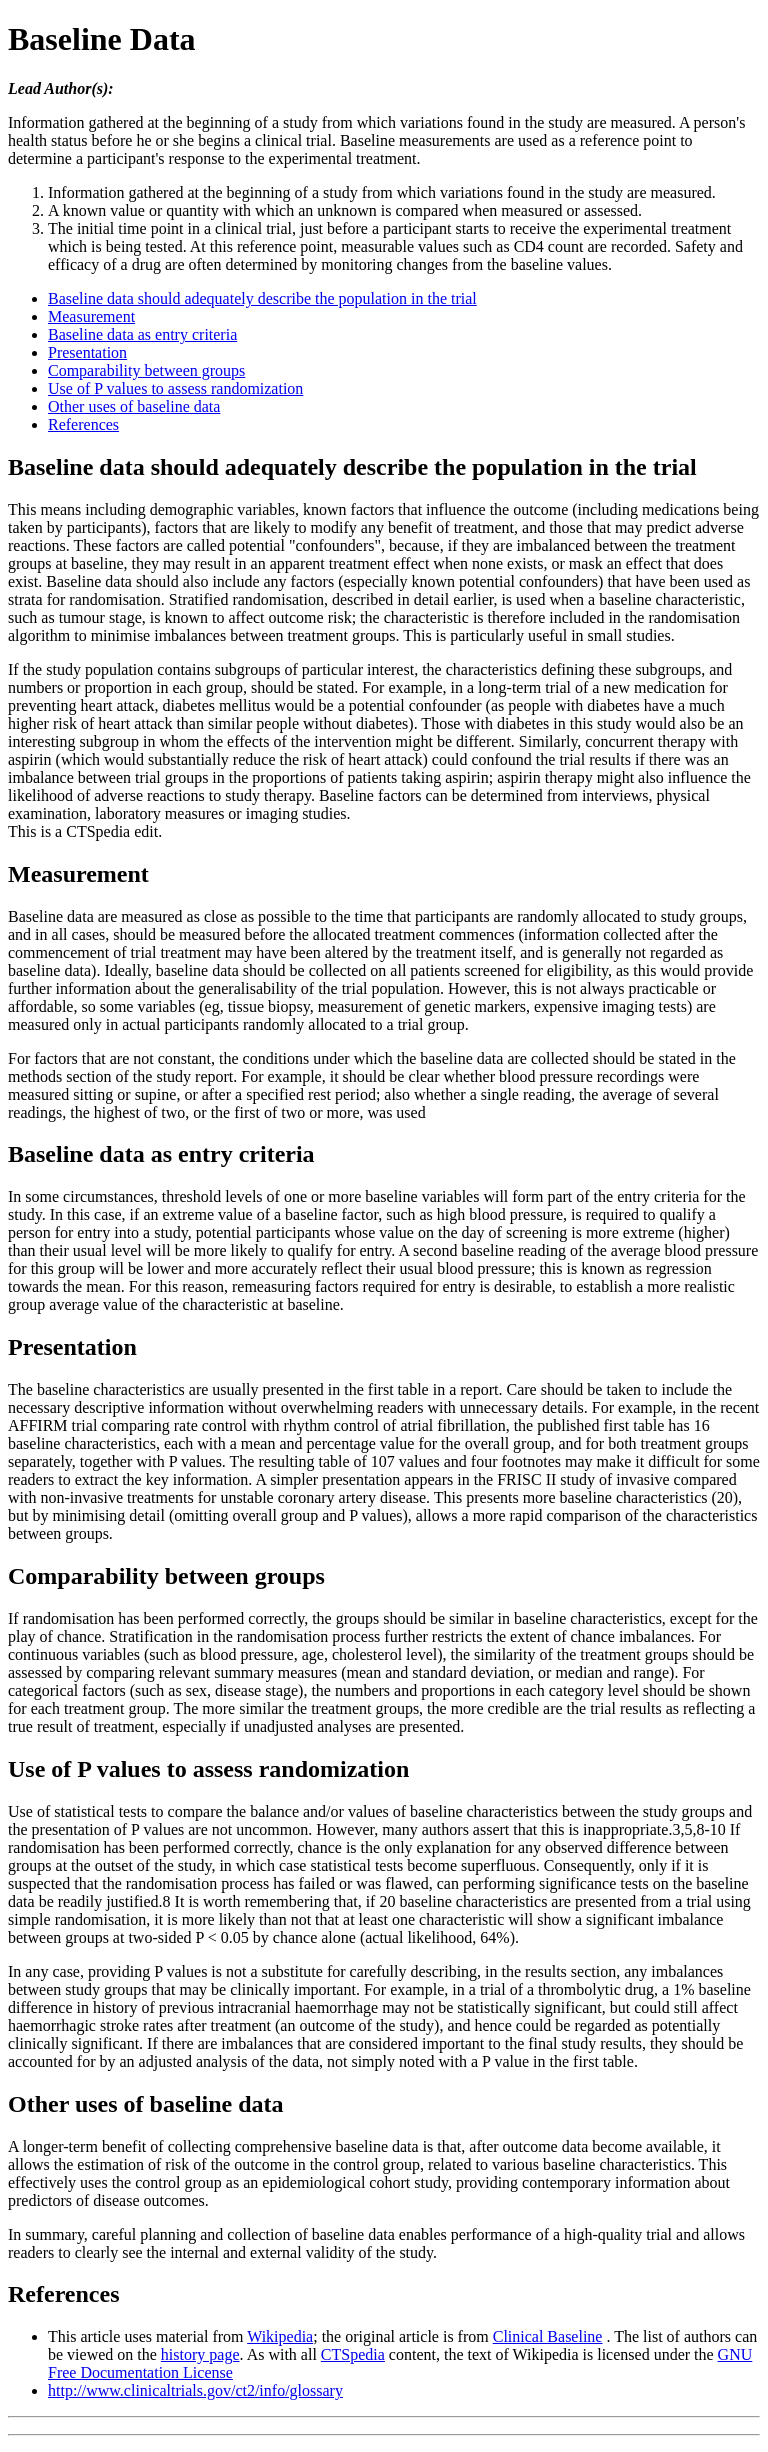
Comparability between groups (146, 370)
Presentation (87, 352)
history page (200, 2354)
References (83, 424)
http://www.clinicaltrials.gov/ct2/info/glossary (195, 2390)
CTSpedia (353, 2354)
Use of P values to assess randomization (175, 388)
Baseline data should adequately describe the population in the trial (262, 298)
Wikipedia (280, 2336)
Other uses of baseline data (134, 406)
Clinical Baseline (548, 2336)
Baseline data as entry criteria (142, 334)
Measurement (91, 316)
